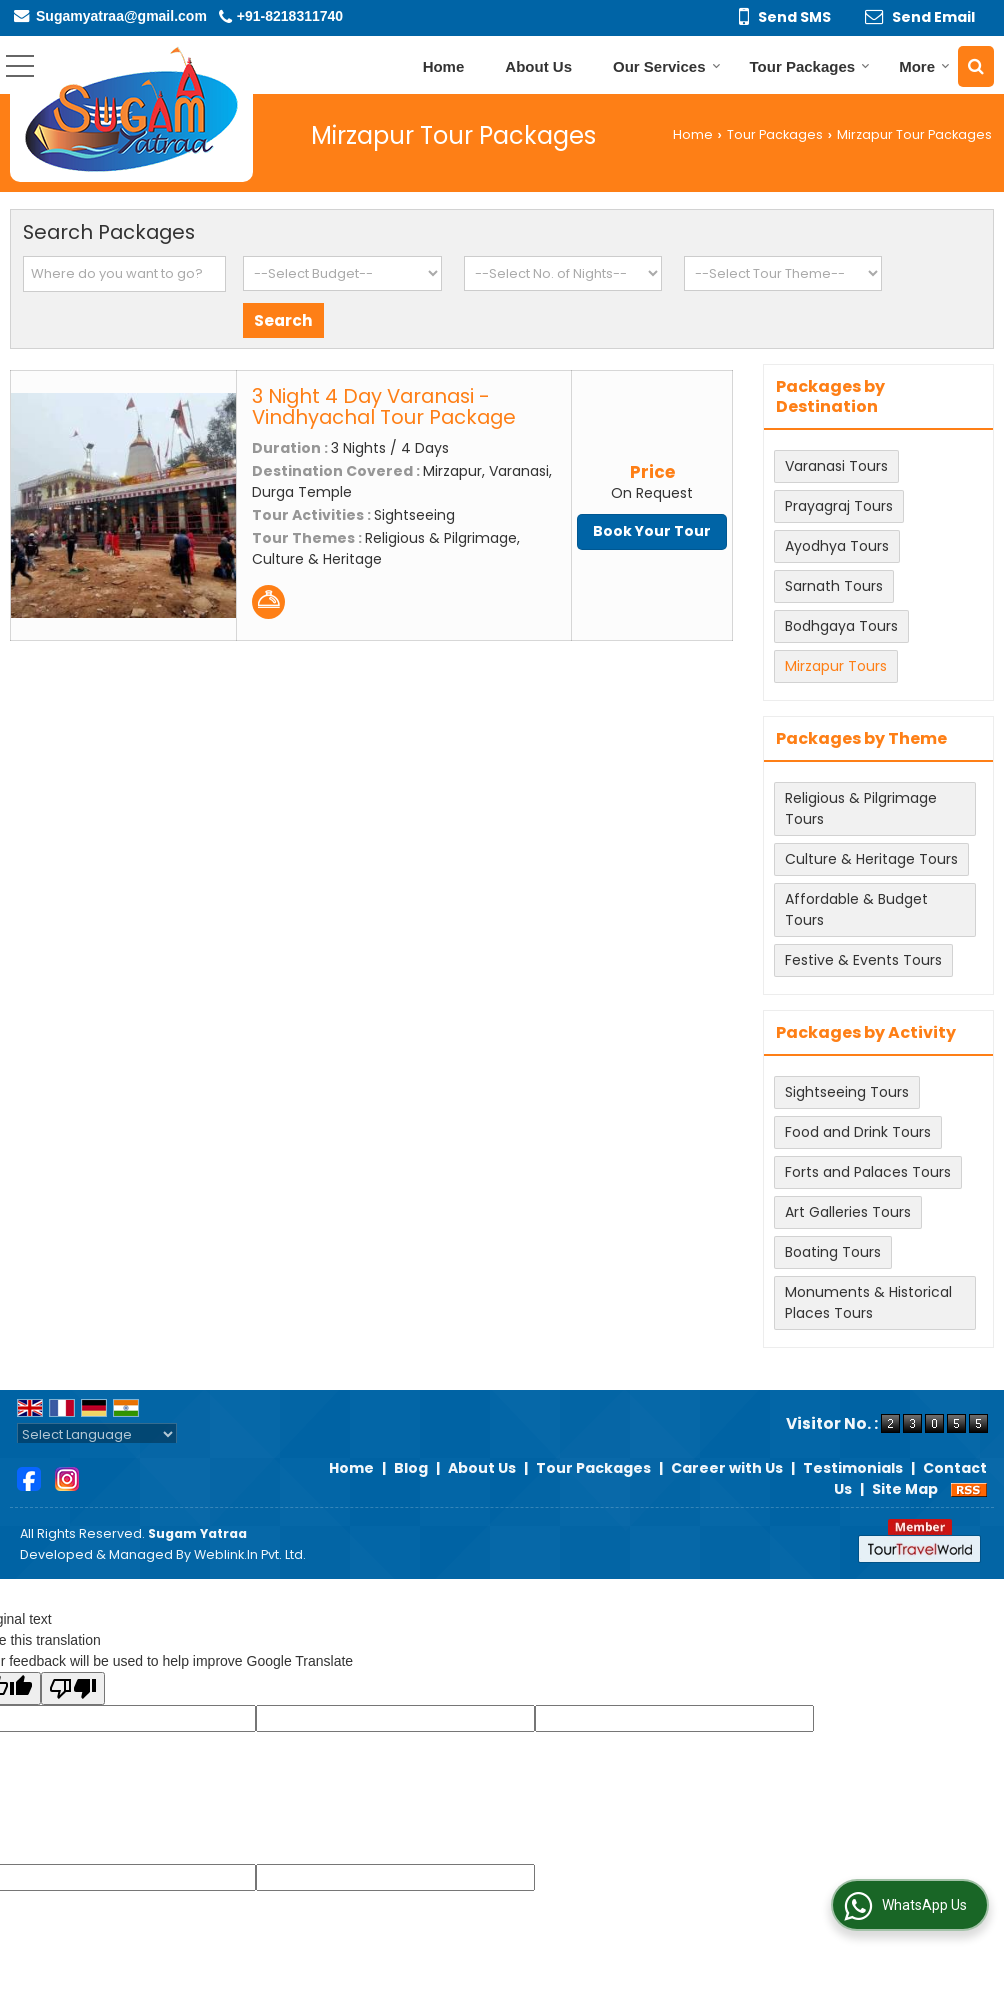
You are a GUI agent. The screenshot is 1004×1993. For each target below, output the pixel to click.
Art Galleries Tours (848, 1212)
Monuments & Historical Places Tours (868, 1302)
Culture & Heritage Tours (871, 859)
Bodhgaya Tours (841, 626)
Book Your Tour (652, 531)
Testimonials (853, 1468)
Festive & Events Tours (863, 960)
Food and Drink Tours (858, 1132)
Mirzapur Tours (836, 666)
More (924, 66)
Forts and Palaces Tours (868, 1172)
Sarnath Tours (834, 586)
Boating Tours (833, 1252)
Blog (411, 1468)
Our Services (667, 66)
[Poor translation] (73, 1688)
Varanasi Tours (836, 466)
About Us (538, 66)
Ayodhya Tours (837, 546)
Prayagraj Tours (839, 506)
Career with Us (727, 1468)
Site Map (905, 1489)
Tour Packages (810, 66)
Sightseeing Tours (847, 1092)
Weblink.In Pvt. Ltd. (250, 1554)
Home (444, 66)
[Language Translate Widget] (97, 1434)
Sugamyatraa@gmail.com (121, 16)
